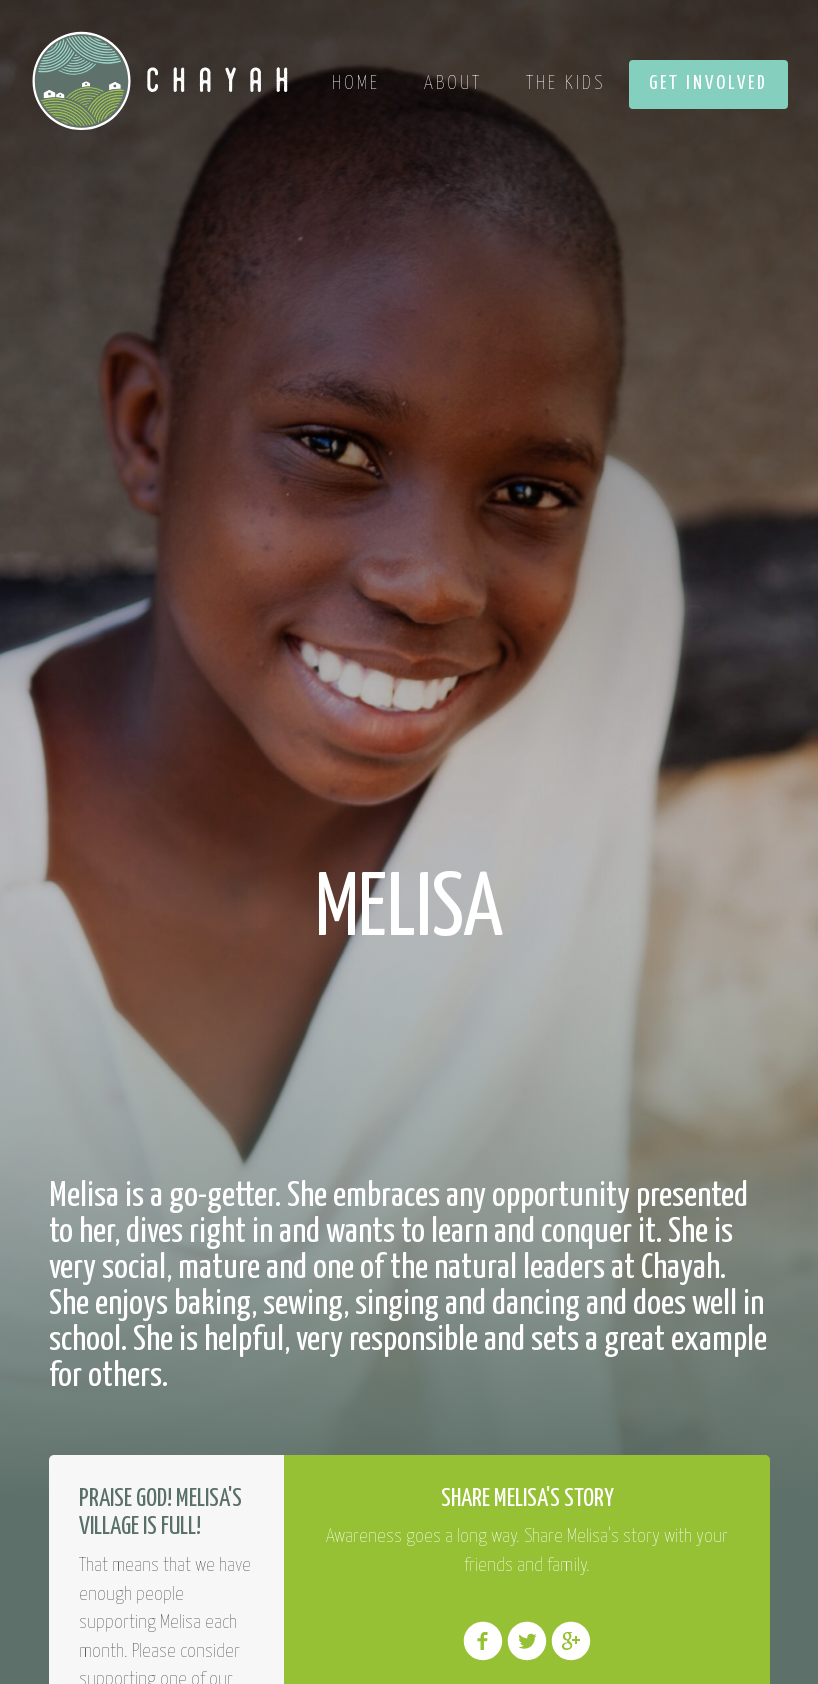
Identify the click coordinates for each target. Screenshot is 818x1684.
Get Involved (708, 83)
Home (356, 83)
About (453, 83)
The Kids (565, 83)
